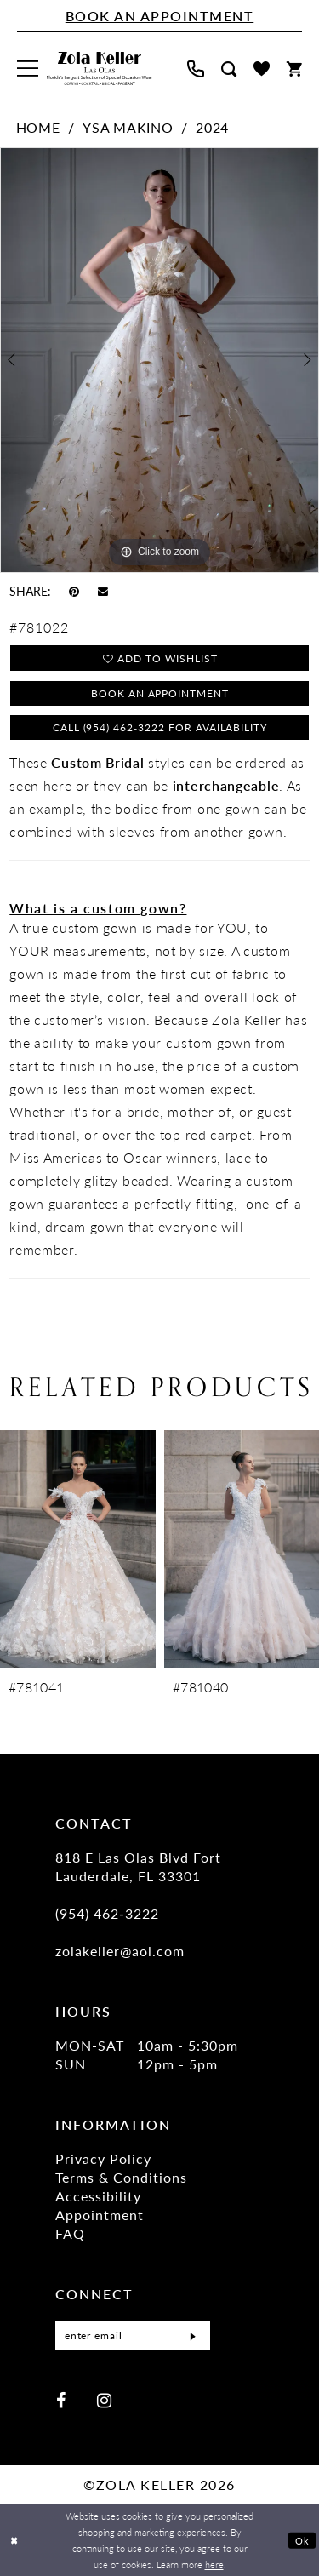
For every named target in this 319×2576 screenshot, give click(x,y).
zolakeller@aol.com (120, 1953)
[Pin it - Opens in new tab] (74, 590)
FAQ (70, 2236)
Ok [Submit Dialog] (302, 2540)
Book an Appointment (160, 694)
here (214, 2564)
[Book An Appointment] (159, 16)
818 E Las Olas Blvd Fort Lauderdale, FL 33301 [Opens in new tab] (138, 1869)
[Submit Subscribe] (192, 2337)
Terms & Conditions (121, 2180)
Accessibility (98, 2198)
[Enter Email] (132, 2337)
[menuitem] (28, 68)
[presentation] (78, 1551)
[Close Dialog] (14, 2541)
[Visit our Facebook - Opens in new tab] (60, 2400)
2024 (212, 127)
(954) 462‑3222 (107, 1916)
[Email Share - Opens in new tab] (103, 590)
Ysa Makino (128, 127)
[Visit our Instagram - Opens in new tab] (104, 2400)
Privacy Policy (103, 2161)
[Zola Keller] (99, 69)
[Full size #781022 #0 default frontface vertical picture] (159, 360)
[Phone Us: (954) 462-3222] (196, 68)
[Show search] (229, 69)
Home (38, 127)
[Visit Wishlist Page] (261, 68)
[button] (28, 68)
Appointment (99, 2217)
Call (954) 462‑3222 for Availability (160, 729)
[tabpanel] (159, 360)
